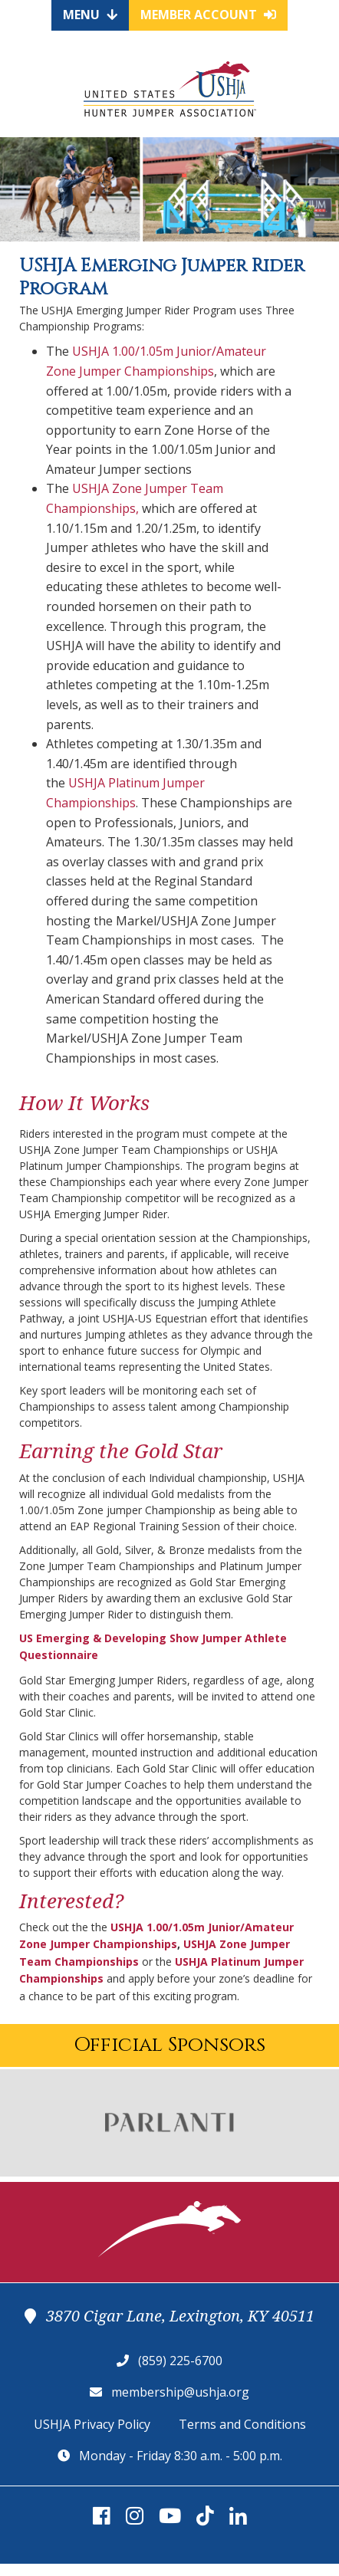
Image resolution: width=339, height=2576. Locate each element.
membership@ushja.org (180, 2392)
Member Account (208, 14)
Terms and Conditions (242, 2424)
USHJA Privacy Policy (92, 2424)
